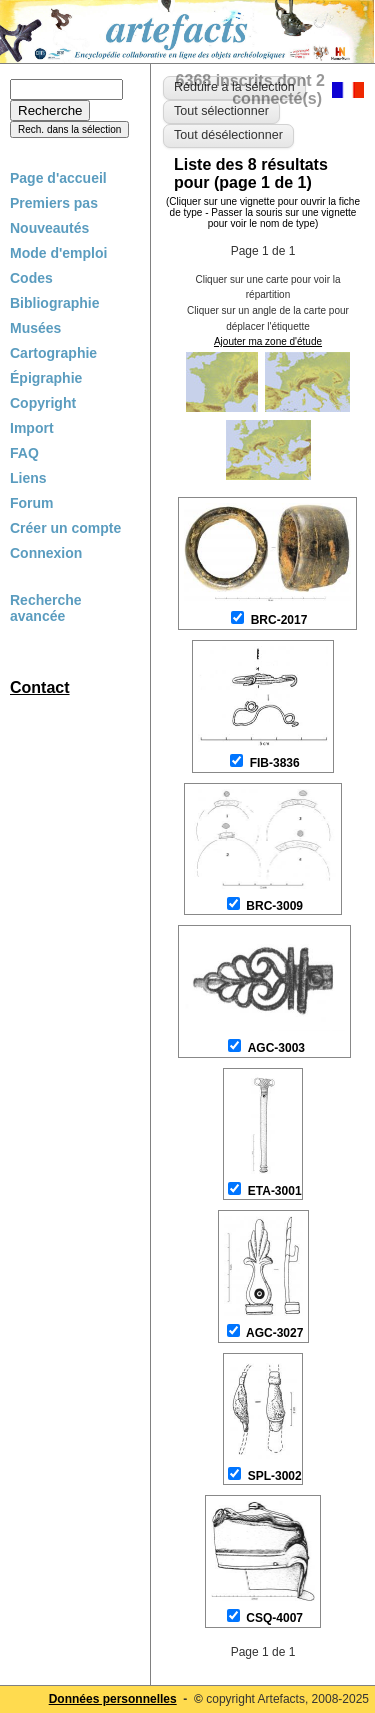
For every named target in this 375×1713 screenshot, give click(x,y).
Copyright (43, 403)
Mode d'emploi (58, 253)
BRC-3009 (274, 906)
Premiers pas (54, 203)
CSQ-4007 (274, 1618)
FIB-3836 (275, 763)
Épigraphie (46, 378)
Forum (32, 503)
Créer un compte (65, 528)
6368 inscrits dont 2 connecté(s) (250, 89)
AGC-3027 (274, 1333)
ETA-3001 (275, 1191)
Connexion (46, 553)
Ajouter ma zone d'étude (268, 341)
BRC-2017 (279, 620)
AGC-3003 (276, 1048)
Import (32, 428)
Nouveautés (49, 228)
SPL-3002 (275, 1476)
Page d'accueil (58, 178)
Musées (35, 328)
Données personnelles (113, 1699)
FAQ (24, 453)
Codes (31, 278)
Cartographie (53, 353)
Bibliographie (54, 303)
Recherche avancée (46, 608)
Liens (28, 478)
